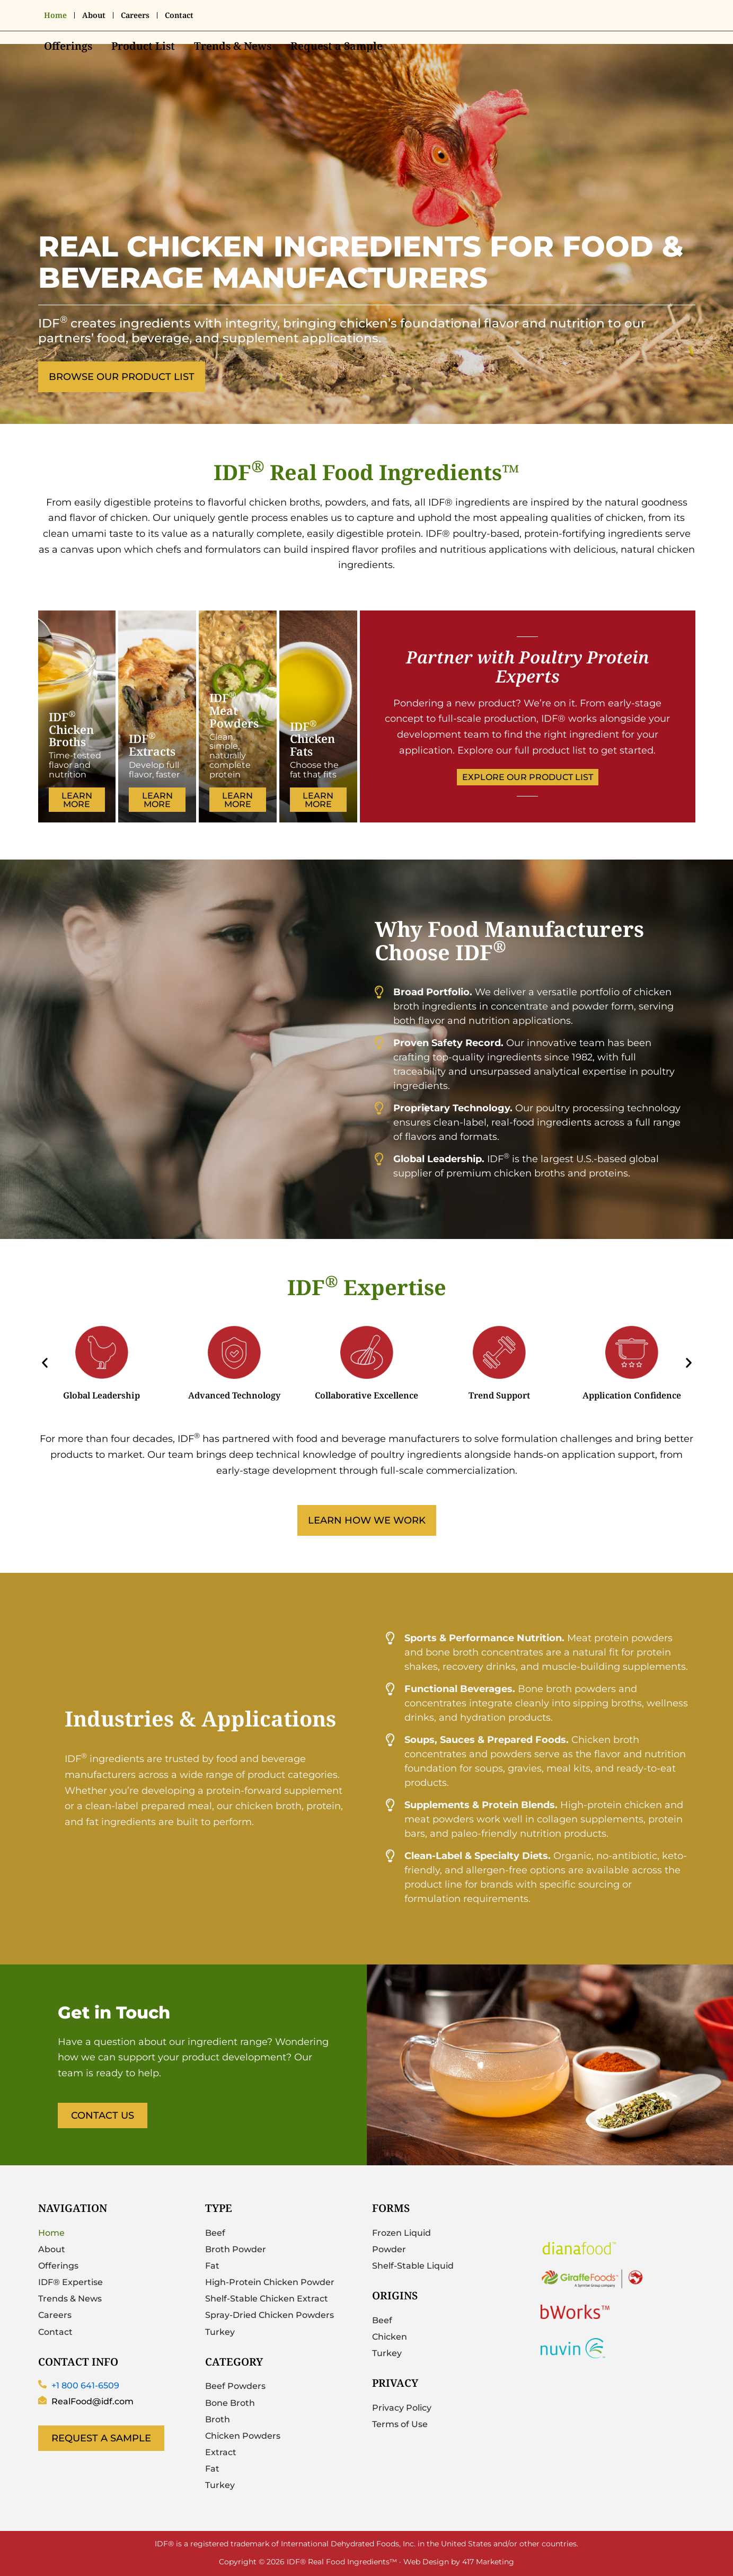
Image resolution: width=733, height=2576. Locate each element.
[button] (44, 1362)
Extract (220, 2452)
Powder (389, 2249)
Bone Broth (230, 2403)
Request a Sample (336, 46)
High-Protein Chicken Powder (269, 2282)
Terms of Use (400, 2424)
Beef (215, 2233)
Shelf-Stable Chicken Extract (266, 2299)
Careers (135, 15)
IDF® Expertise (70, 2282)
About (93, 15)
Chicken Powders (242, 2436)
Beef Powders (235, 2386)
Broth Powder (235, 2249)
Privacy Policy (401, 2408)
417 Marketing (488, 2560)
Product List (143, 46)
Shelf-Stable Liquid (413, 2266)
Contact (179, 15)
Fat (212, 2266)
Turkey (220, 2332)
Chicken (389, 2337)
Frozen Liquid (401, 2233)
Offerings (68, 46)
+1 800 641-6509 (85, 2385)
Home (55, 15)
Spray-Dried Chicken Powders (269, 2315)
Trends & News (232, 46)
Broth (217, 2419)
